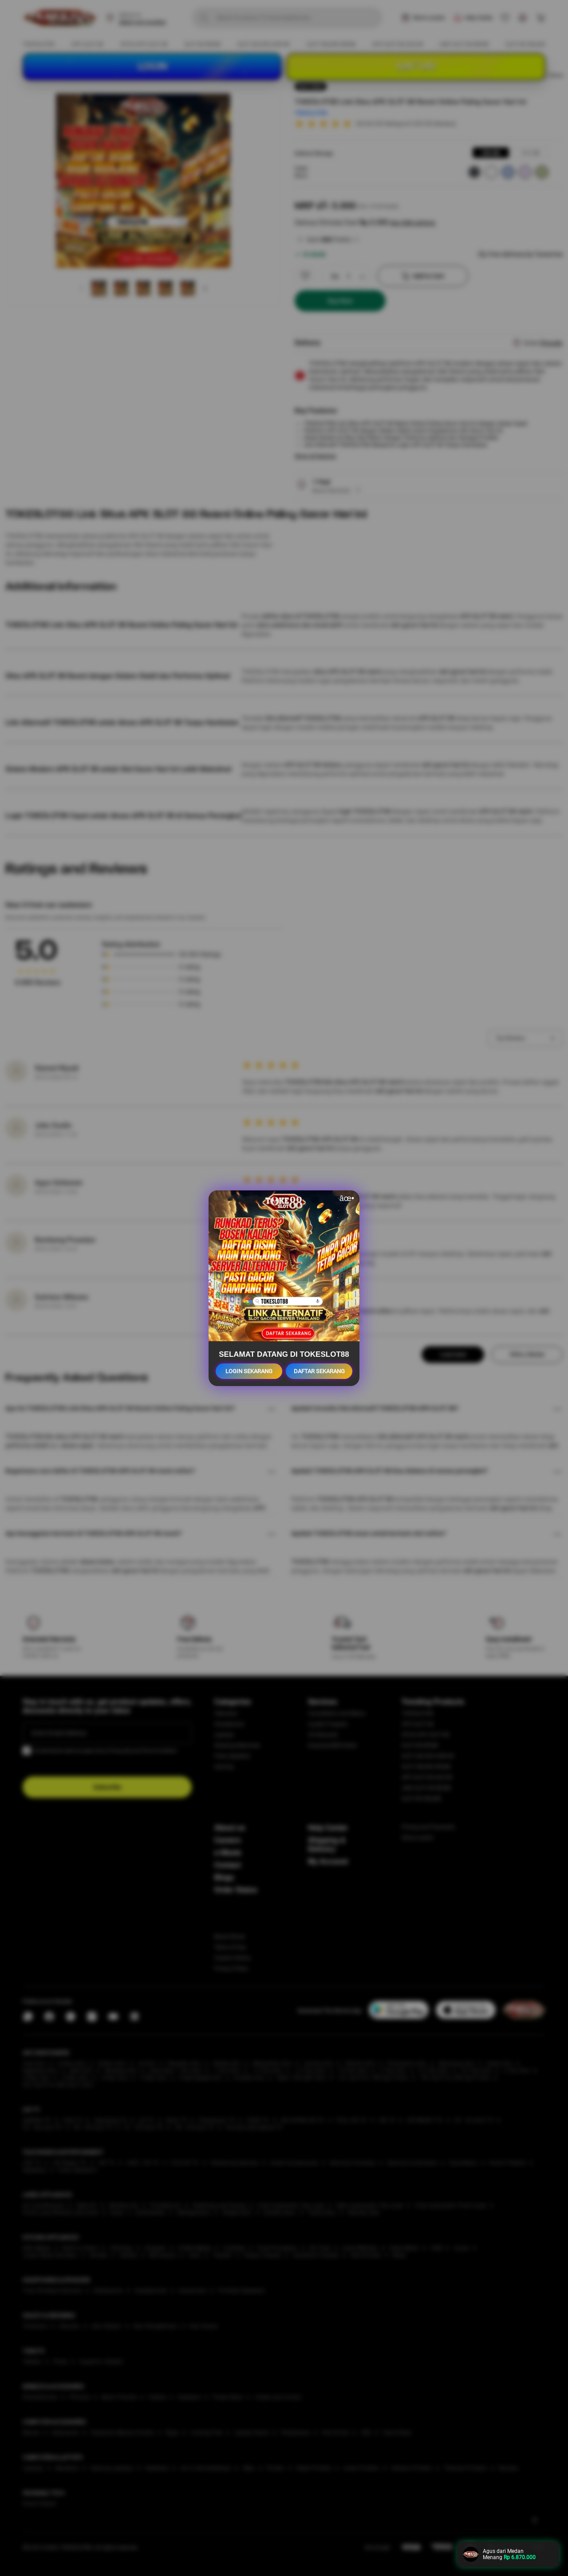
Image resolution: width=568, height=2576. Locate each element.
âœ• (346, 1198)
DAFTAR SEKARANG (319, 1371)
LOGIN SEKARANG (248, 1371)
